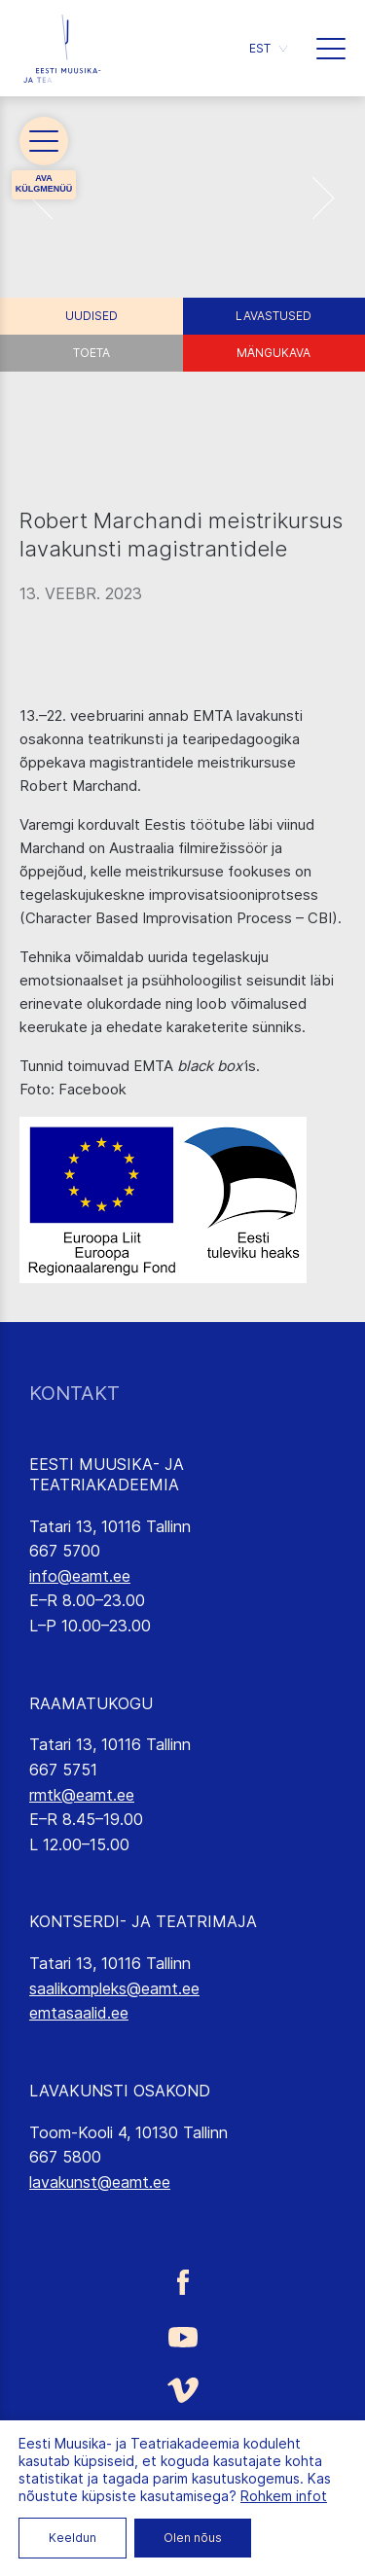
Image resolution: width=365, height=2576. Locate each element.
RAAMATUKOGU (91, 1703)
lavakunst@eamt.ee (99, 2182)
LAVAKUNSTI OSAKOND (119, 2090)
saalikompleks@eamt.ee (114, 1988)
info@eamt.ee (79, 1576)
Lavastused (273, 315)
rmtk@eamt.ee (81, 1795)
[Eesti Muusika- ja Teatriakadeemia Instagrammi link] (182, 2446)
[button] (268, 48)
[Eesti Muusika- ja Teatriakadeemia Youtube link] (182, 2335)
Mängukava (273, 352)
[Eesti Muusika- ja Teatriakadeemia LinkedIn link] (182, 2504)
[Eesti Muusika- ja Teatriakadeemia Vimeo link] (182, 2390)
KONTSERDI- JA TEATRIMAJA (143, 1921)
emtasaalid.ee (78, 2012)
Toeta (91, 352)
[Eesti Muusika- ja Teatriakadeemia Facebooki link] (182, 2283)
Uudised (91, 315)
